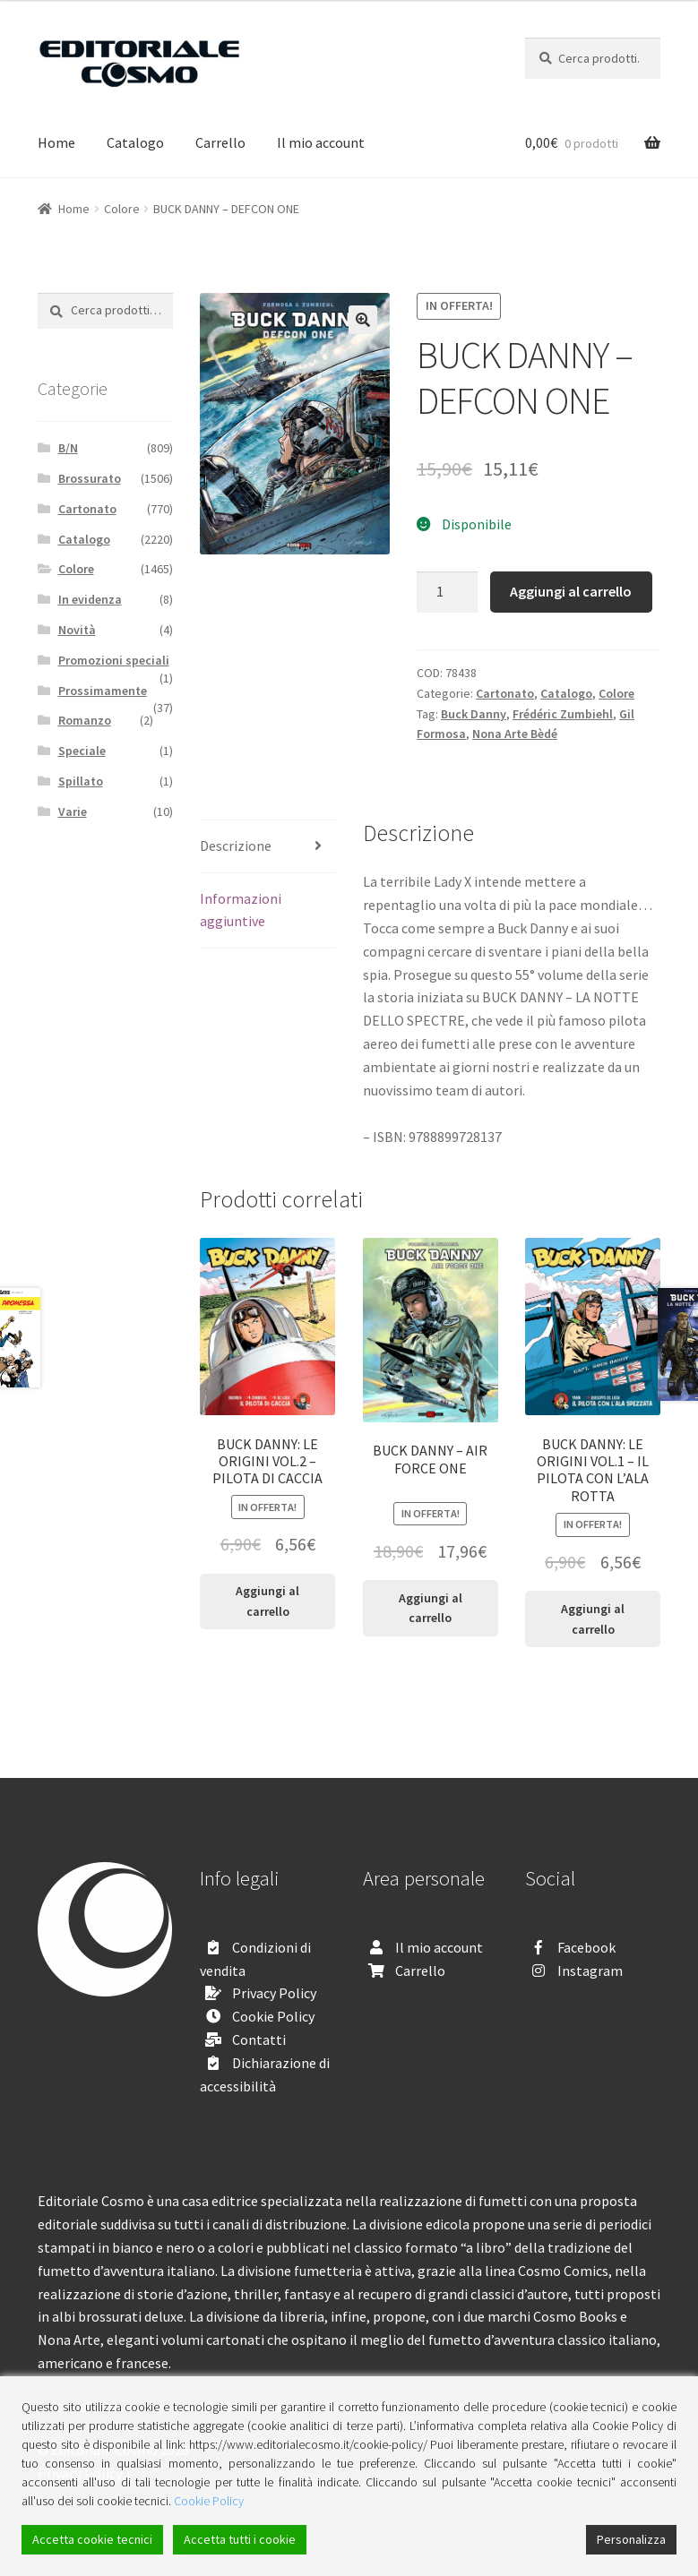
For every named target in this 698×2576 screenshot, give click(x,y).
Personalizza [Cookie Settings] (631, 2539)
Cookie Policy (273, 2016)
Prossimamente (102, 691)
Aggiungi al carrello (571, 591)
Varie (72, 811)
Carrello (220, 142)
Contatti (259, 2039)
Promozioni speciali (113, 660)
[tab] (267, 846)
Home (56, 142)
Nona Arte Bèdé (514, 734)
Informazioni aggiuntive (240, 910)
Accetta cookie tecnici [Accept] (92, 2539)
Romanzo (84, 720)
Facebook (586, 1947)
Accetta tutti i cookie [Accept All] (240, 2539)
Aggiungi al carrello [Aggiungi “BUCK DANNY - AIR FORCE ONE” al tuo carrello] (430, 1608)
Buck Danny (473, 714)
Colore (122, 209)
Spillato (80, 781)
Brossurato (89, 478)
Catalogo (135, 142)
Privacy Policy (274, 1993)
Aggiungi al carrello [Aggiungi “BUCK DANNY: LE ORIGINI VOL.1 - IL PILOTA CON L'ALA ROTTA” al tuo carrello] (593, 1619)
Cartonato (505, 693)
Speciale (82, 751)
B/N (68, 448)
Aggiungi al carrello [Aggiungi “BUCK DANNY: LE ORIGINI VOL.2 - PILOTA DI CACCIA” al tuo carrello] (267, 1601)
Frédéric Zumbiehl (563, 714)
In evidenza (90, 599)
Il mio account (321, 142)
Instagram (590, 1970)
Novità (77, 630)
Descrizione (235, 845)
